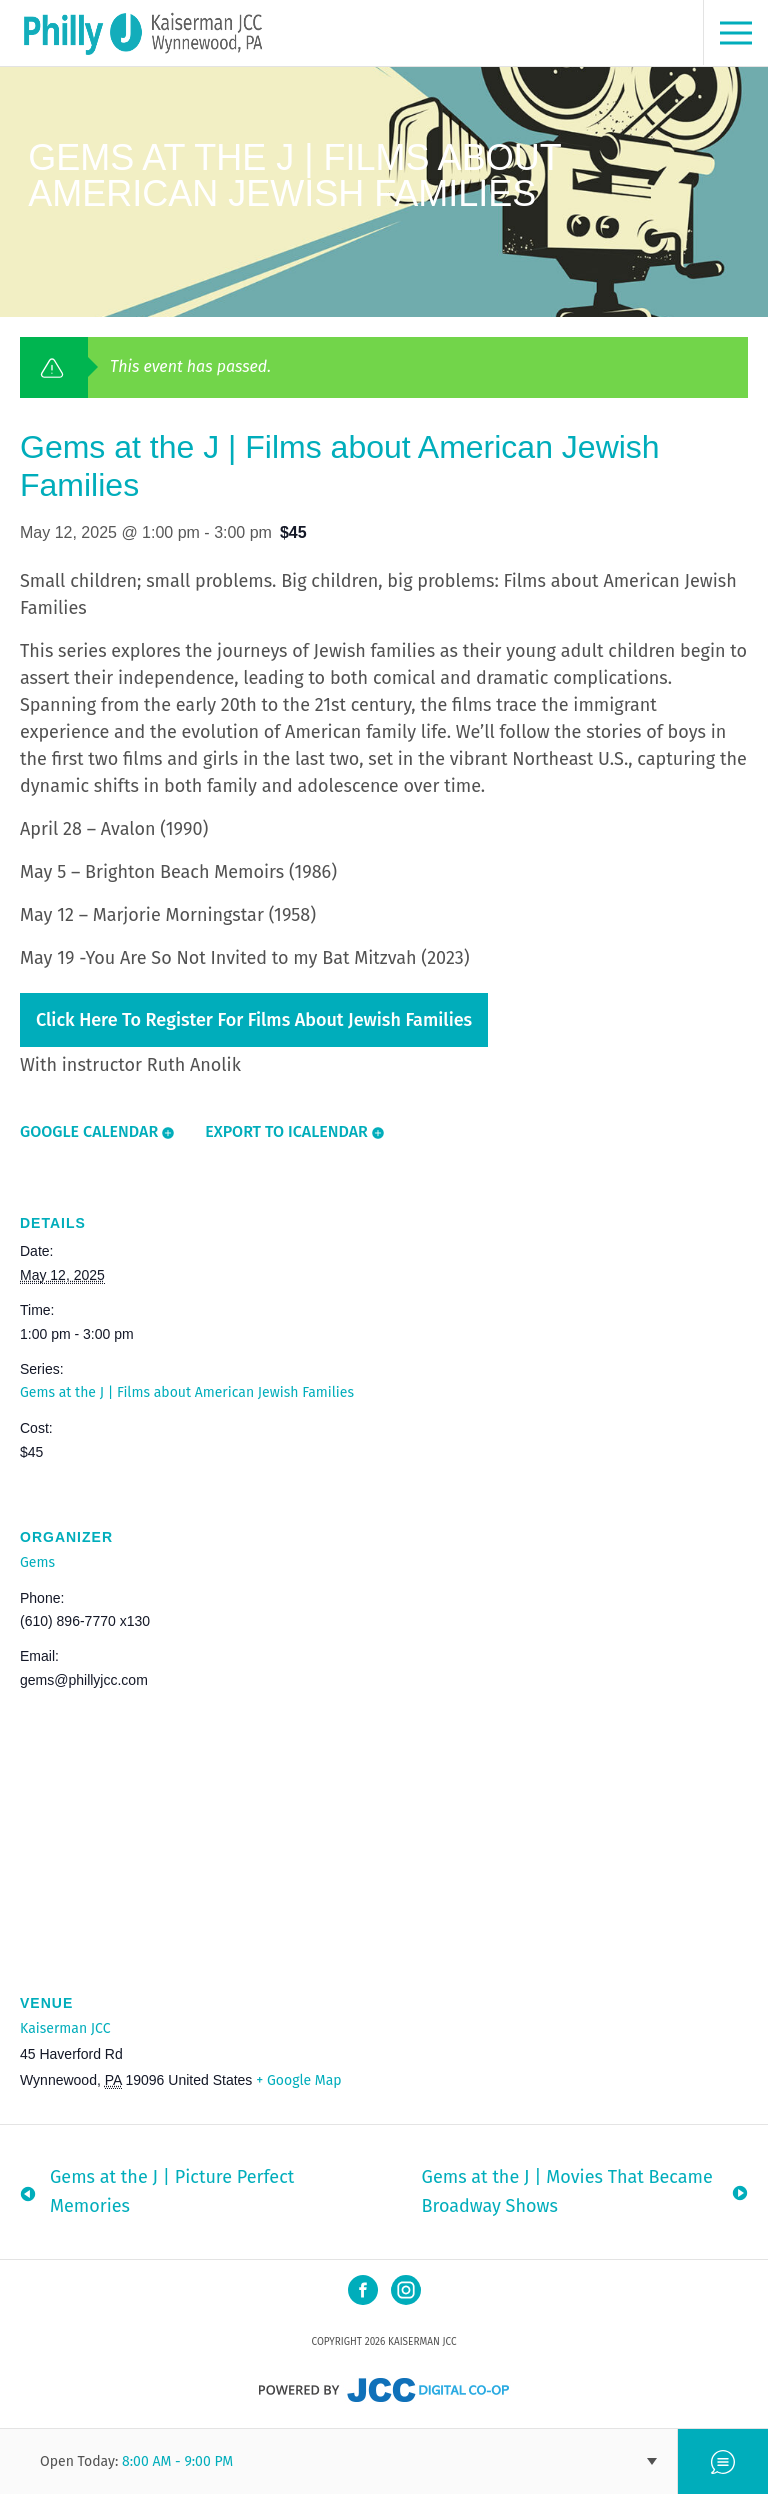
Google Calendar (89, 1131)
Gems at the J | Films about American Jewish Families (187, 1392)
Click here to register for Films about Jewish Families (254, 1020)
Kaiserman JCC (65, 2028)
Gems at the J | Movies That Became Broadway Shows (567, 2191)
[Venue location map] (384, 1823)
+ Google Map (298, 2080)
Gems (37, 1562)
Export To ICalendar (286, 1131)
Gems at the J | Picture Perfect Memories (172, 2191)
